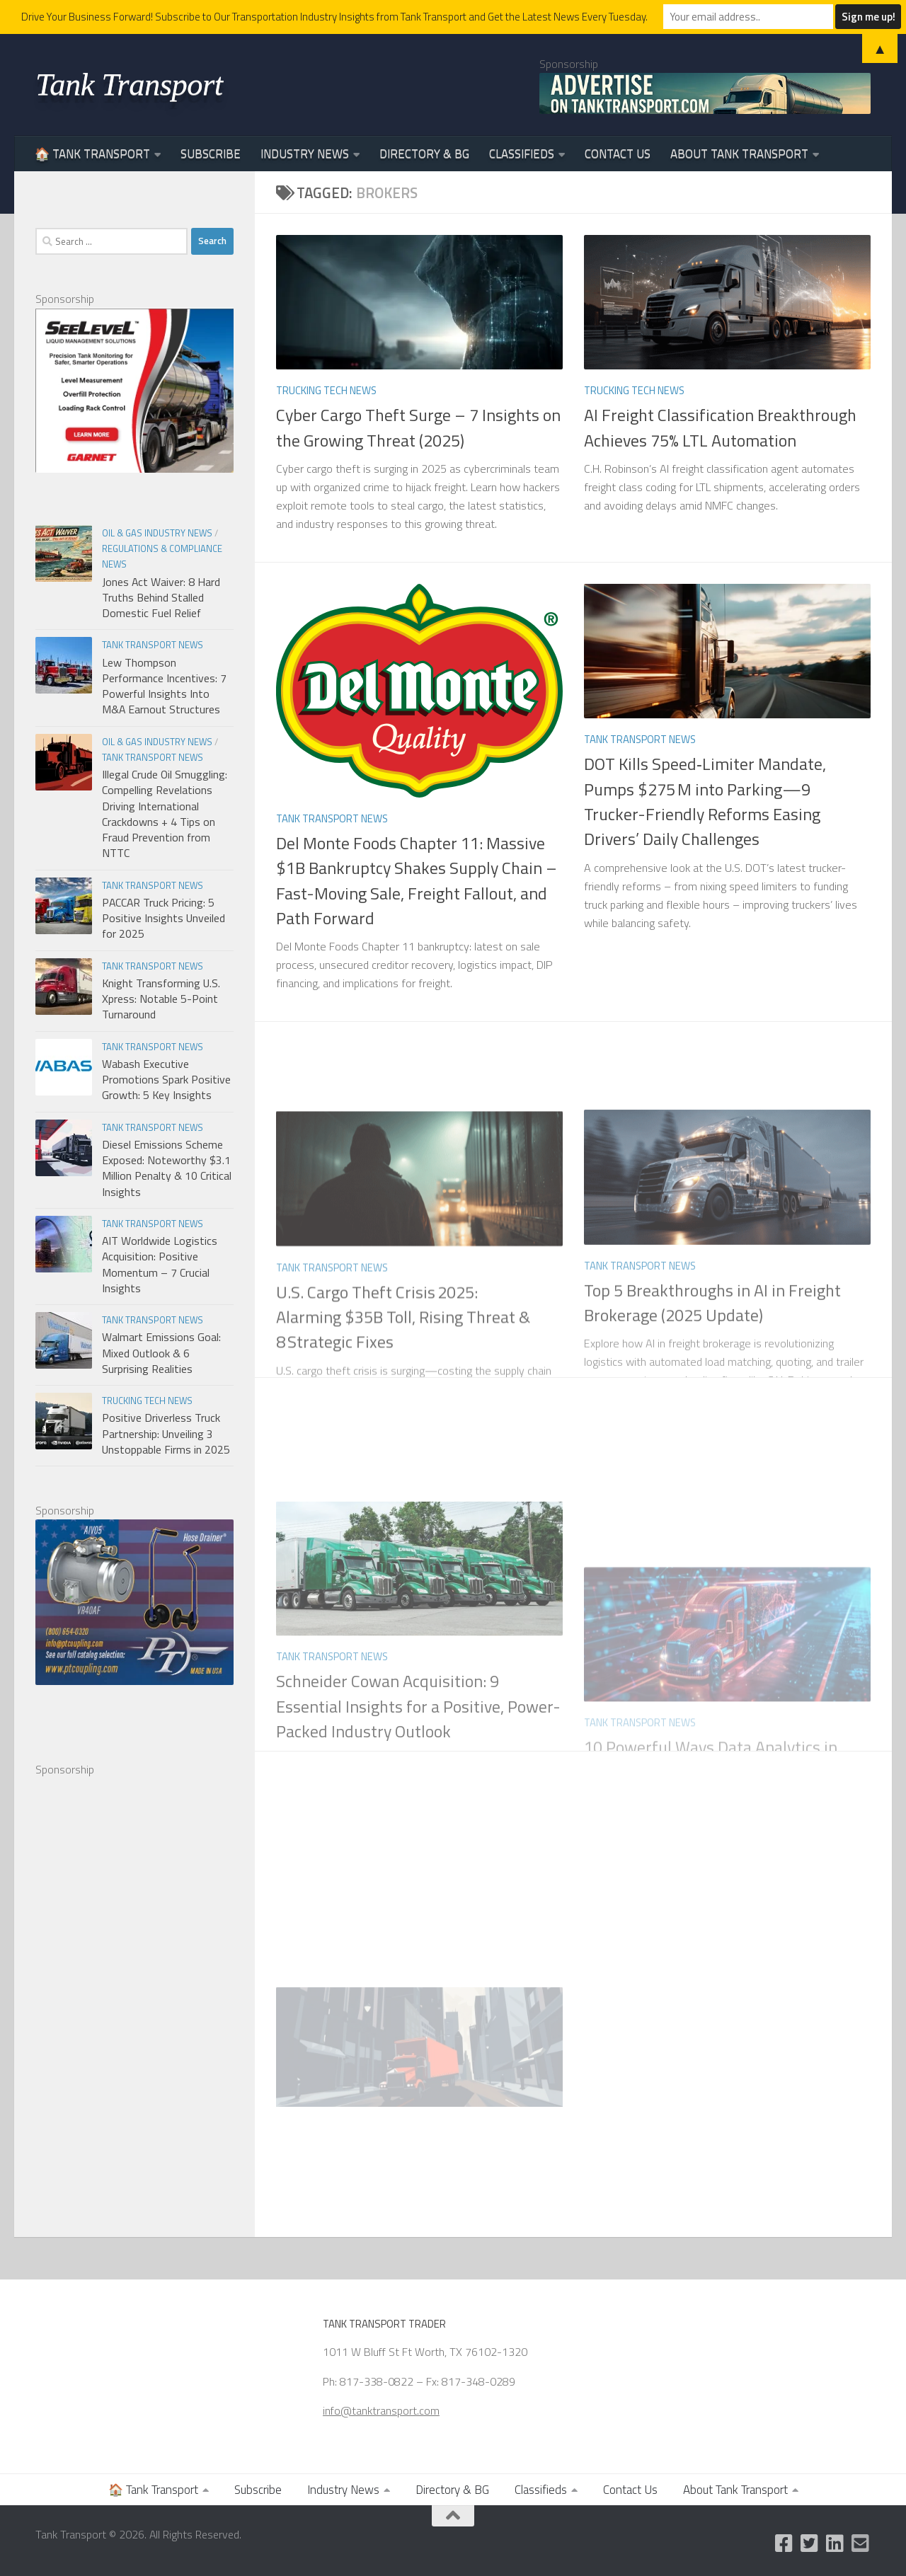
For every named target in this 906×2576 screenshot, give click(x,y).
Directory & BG (424, 153)
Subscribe (210, 153)
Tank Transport (129, 84)
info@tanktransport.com (381, 2410)
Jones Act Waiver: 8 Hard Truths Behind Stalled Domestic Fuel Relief (161, 597)
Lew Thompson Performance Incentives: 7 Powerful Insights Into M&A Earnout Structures (164, 686)
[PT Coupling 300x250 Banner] (134, 1680)
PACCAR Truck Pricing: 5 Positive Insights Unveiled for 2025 (163, 918)
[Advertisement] (141, 1991)
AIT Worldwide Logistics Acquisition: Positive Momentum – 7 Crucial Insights (159, 1264)
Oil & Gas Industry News (157, 533)
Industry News (304, 153)
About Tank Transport (739, 153)
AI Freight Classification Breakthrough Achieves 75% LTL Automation (720, 427)
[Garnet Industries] (134, 468)
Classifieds (521, 153)
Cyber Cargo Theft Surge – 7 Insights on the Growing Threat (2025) (418, 427)
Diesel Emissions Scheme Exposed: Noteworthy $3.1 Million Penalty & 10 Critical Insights (166, 1168)
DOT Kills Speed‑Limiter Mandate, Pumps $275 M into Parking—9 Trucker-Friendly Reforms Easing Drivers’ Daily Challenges (705, 801)
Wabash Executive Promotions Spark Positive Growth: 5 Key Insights (166, 1079)
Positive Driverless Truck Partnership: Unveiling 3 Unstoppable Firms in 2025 (166, 1433)
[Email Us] (861, 2543)
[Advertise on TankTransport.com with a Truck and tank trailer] (705, 93)
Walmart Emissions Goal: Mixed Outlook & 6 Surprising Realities (161, 1352)
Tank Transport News (332, 818)
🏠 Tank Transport (92, 153)
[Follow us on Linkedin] (835, 2543)
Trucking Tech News (326, 390)
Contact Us (617, 153)
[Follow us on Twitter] (810, 2543)
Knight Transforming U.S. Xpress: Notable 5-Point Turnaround (161, 998)
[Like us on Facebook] (784, 2543)
